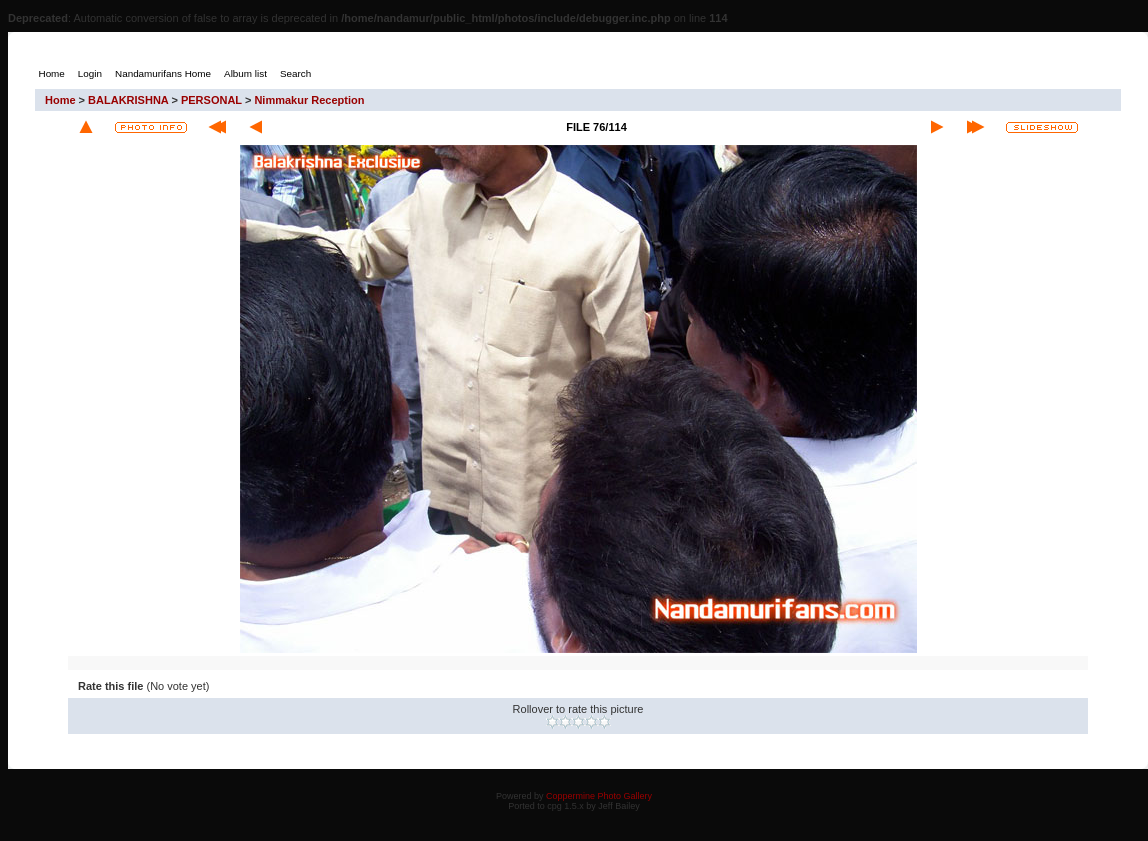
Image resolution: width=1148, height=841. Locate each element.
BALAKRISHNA (128, 100)
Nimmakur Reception (309, 100)
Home (60, 100)
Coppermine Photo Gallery (599, 796)
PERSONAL (211, 100)
